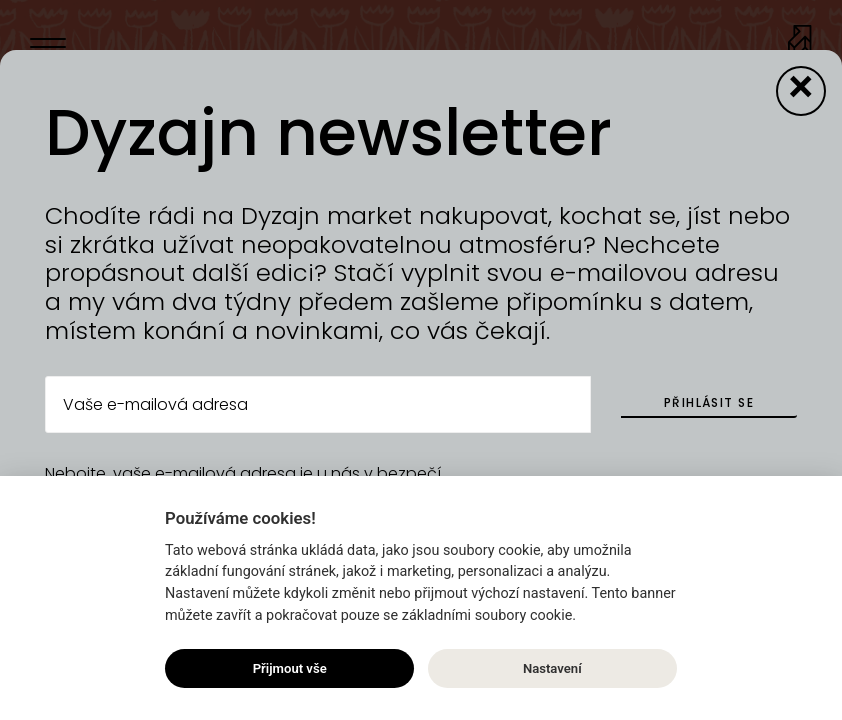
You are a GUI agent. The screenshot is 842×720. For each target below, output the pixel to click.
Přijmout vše (290, 668)
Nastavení (552, 668)
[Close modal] (801, 91)
